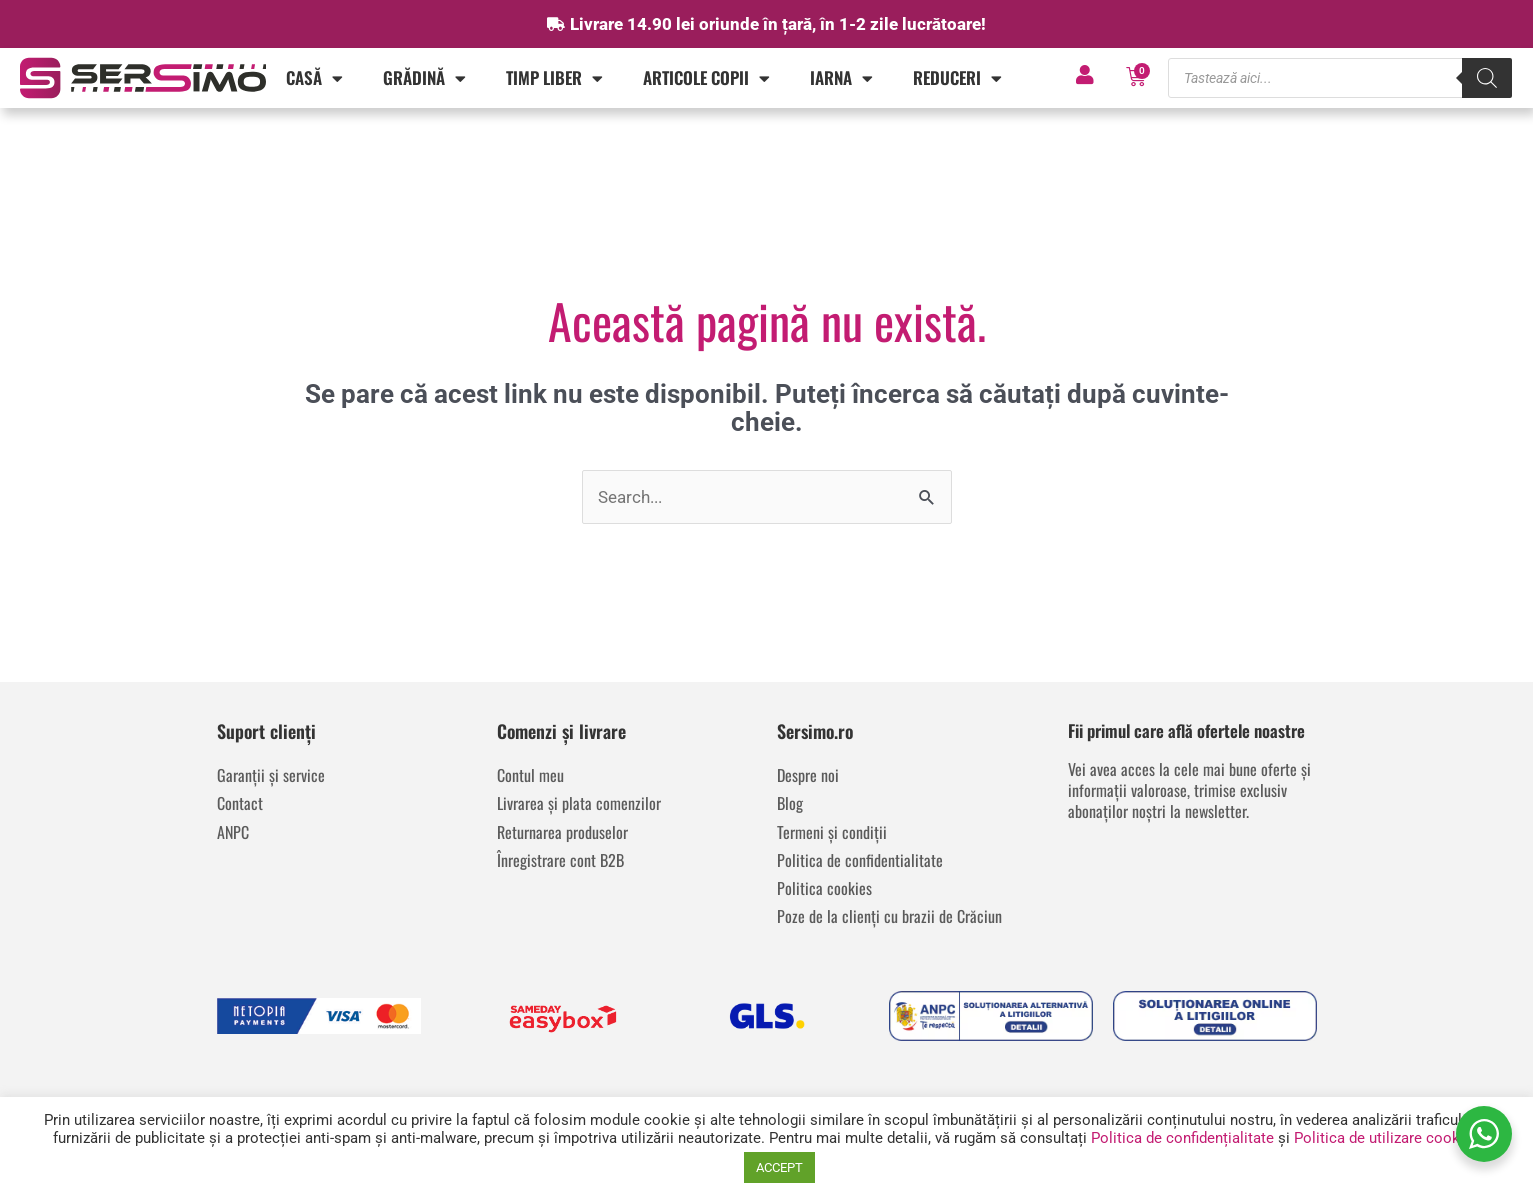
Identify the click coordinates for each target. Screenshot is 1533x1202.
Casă (314, 78)
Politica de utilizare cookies (1387, 1138)
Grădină (424, 78)
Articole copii (706, 78)
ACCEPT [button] (779, 1167)
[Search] (1487, 78)
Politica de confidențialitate (1182, 1138)
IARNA (841, 78)
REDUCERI (957, 78)
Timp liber (554, 78)
